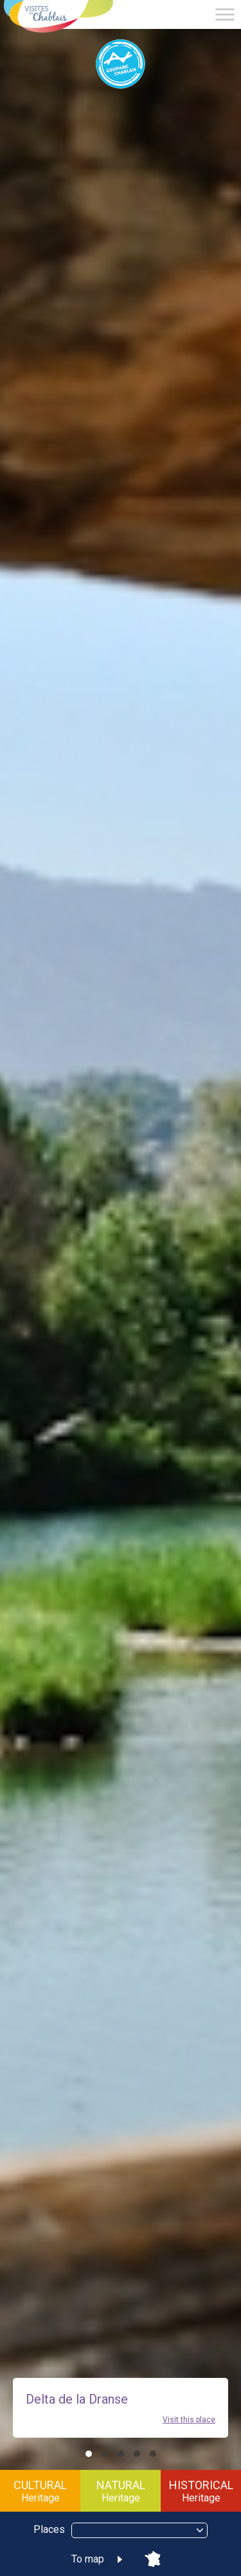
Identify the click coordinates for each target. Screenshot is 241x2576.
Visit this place (189, 2419)
